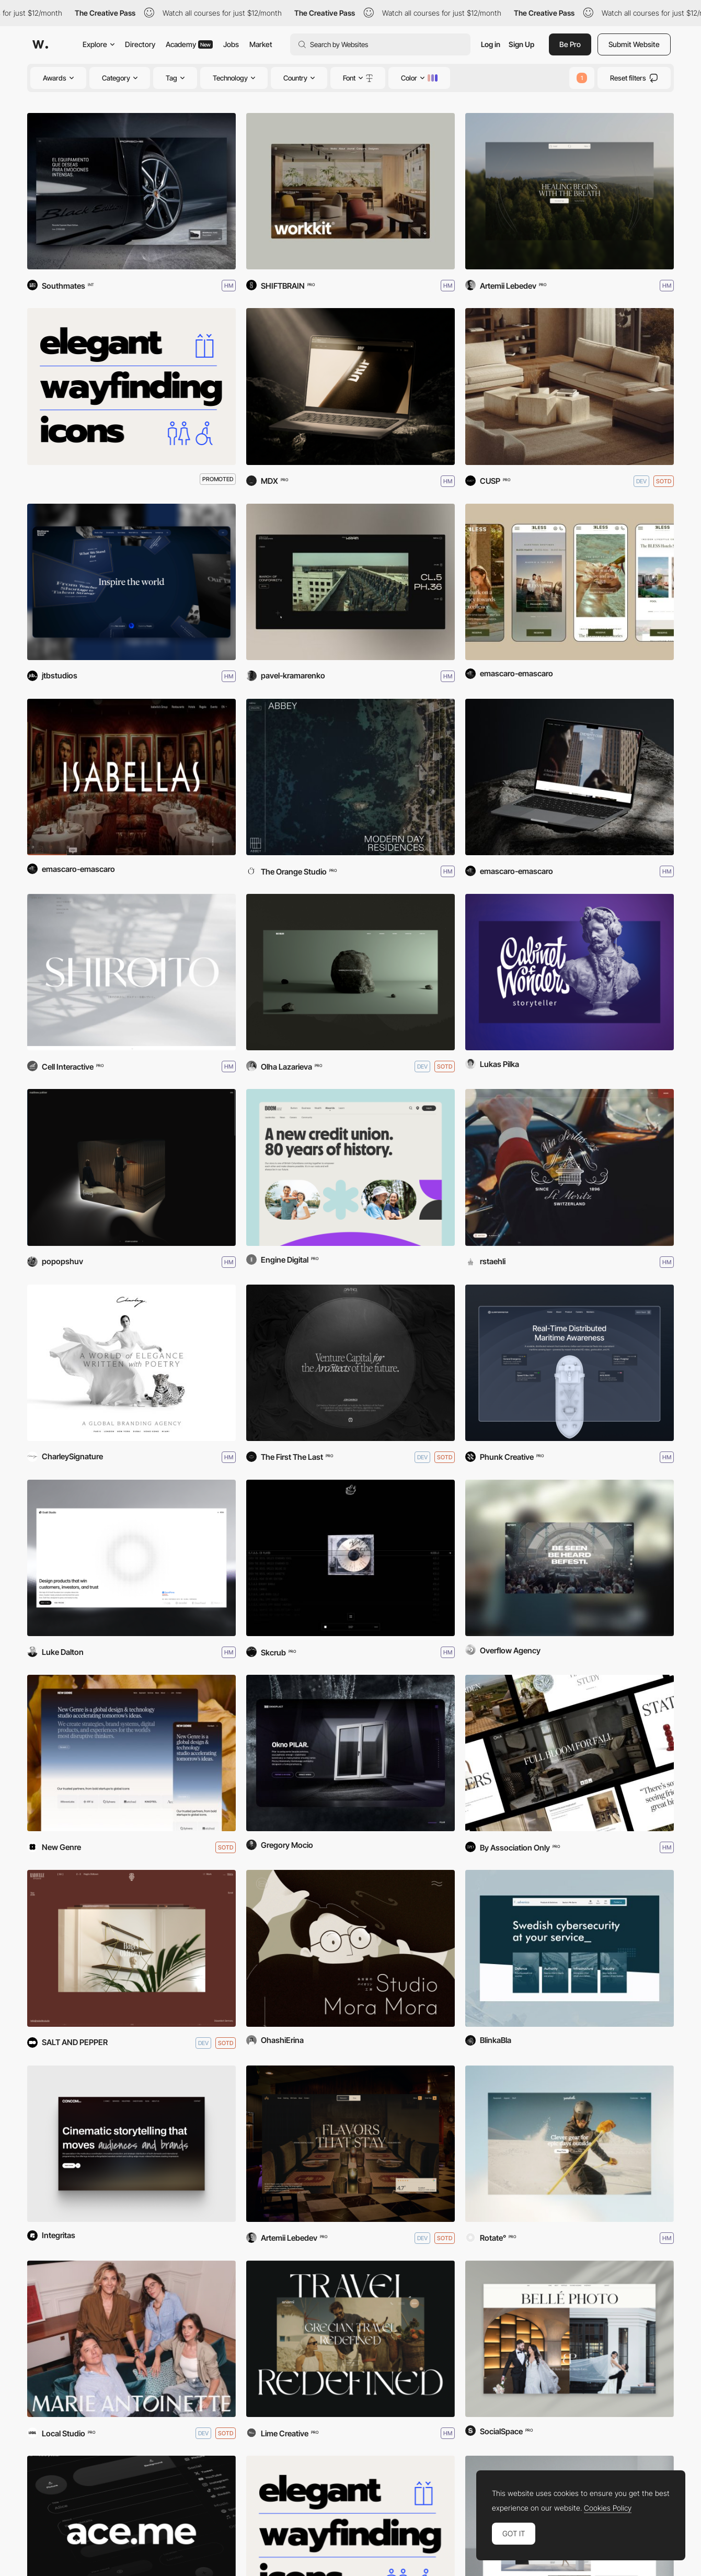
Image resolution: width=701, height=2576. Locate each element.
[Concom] (131, 2144)
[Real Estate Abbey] (350, 777)
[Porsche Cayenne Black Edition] (131, 191)
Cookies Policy (607, 2508)
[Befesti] (569, 1558)
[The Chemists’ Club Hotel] (569, 777)
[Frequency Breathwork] (569, 191)
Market (260, 44)
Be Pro (570, 44)
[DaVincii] (350, 1363)
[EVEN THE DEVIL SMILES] (350, 1558)
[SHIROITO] (131, 972)
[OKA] (569, 1753)
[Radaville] (131, 1948)
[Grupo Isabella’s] (131, 777)
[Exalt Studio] (131, 1558)
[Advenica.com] (569, 1948)
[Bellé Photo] (569, 2339)
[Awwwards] (40, 44)
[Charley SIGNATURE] (131, 1363)
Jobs (231, 44)
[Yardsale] (569, 2144)
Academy (189, 44)
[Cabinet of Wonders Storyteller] (569, 972)
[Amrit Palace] (350, 2144)
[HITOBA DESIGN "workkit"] (350, 191)
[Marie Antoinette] (131, 2339)
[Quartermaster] (569, 1363)
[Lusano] (569, 386)
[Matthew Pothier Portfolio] (131, 1167)
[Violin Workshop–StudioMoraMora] (350, 1948)
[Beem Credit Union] (350, 1167)
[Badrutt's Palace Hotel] (569, 1167)
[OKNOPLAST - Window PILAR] (350, 1753)
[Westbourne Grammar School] (131, 582)
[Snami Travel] (350, 2339)
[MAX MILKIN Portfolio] (350, 972)
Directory (140, 44)
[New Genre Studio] (131, 1753)
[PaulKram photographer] (350, 582)
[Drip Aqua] (350, 386)
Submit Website (634, 44)
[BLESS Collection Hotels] (569, 582)
